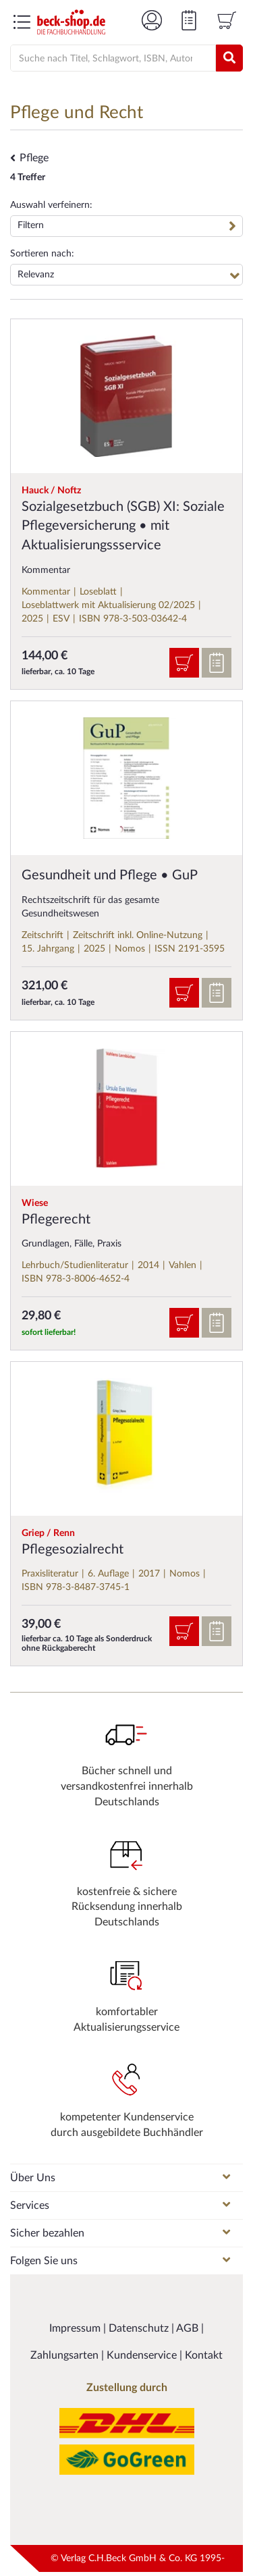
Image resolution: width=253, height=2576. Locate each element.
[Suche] (107, 58)
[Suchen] (229, 58)
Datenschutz (140, 2328)
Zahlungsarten (65, 2355)
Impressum (76, 2328)
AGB (188, 2328)
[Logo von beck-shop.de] (71, 21)
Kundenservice (143, 2355)
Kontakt (204, 2355)
